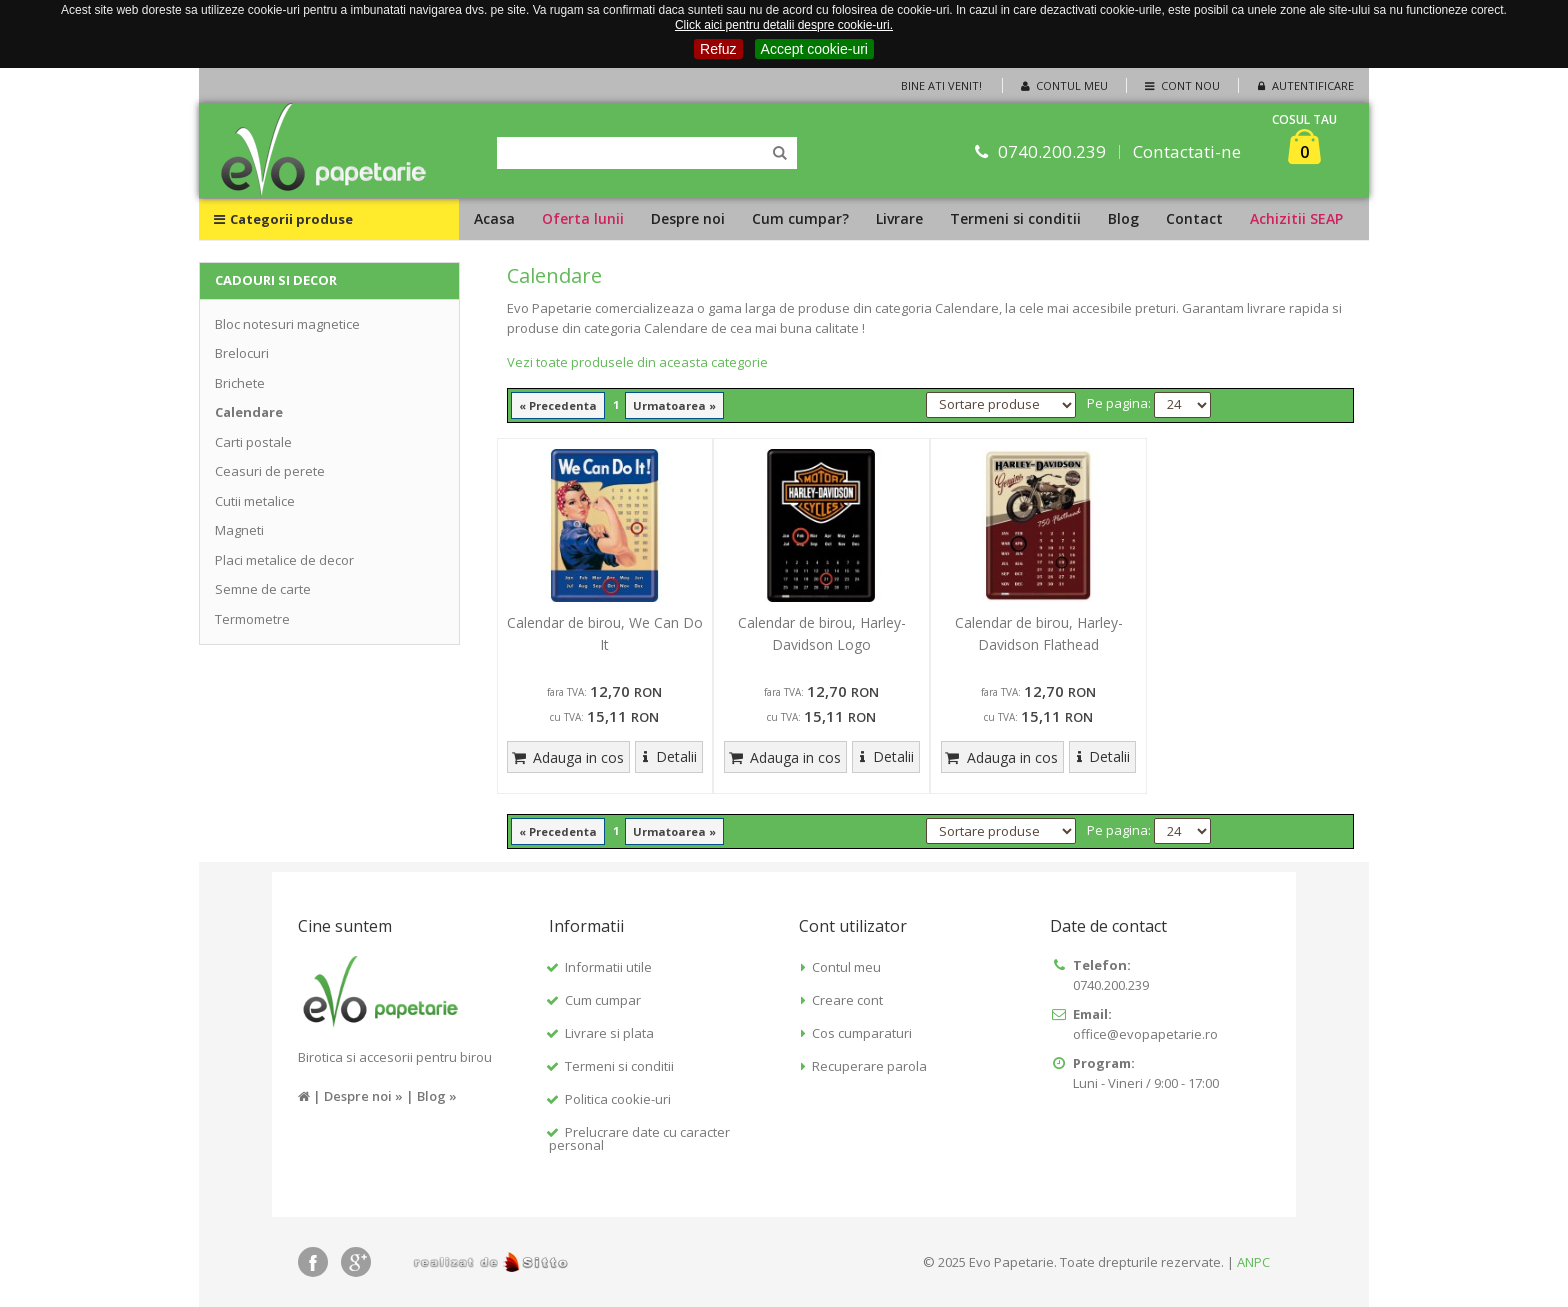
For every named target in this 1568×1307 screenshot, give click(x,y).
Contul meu (1063, 85)
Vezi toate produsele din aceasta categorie (637, 362)
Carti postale (253, 442)
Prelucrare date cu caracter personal (639, 1138)
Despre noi (688, 218)
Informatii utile (608, 967)
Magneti (239, 530)
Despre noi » (363, 1096)
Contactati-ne (1188, 151)
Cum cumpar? (800, 218)
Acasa (494, 218)
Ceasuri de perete (270, 471)
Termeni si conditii (1015, 218)
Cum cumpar (603, 1000)
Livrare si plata (609, 1033)
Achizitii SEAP (1296, 218)
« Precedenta (558, 405)
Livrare (899, 218)
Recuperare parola (869, 1066)
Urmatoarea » (674, 405)
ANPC (1253, 1262)
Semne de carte (263, 589)
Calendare (249, 412)
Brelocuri (242, 353)
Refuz (718, 49)
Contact (1194, 218)
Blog (1123, 218)
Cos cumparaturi (862, 1033)
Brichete (240, 383)
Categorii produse (283, 219)
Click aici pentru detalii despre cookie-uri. (784, 25)
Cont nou (1180, 85)
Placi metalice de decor (284, 560)
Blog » (437, 1096)
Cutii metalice (255, 501)
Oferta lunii (583, 218)
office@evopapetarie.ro (1145, 1034)
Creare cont (847, 1000)
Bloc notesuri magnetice (287, 324)
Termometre (252, 619)
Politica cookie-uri (618, 1099)
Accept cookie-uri (814, 49)
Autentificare (1304, 85)
